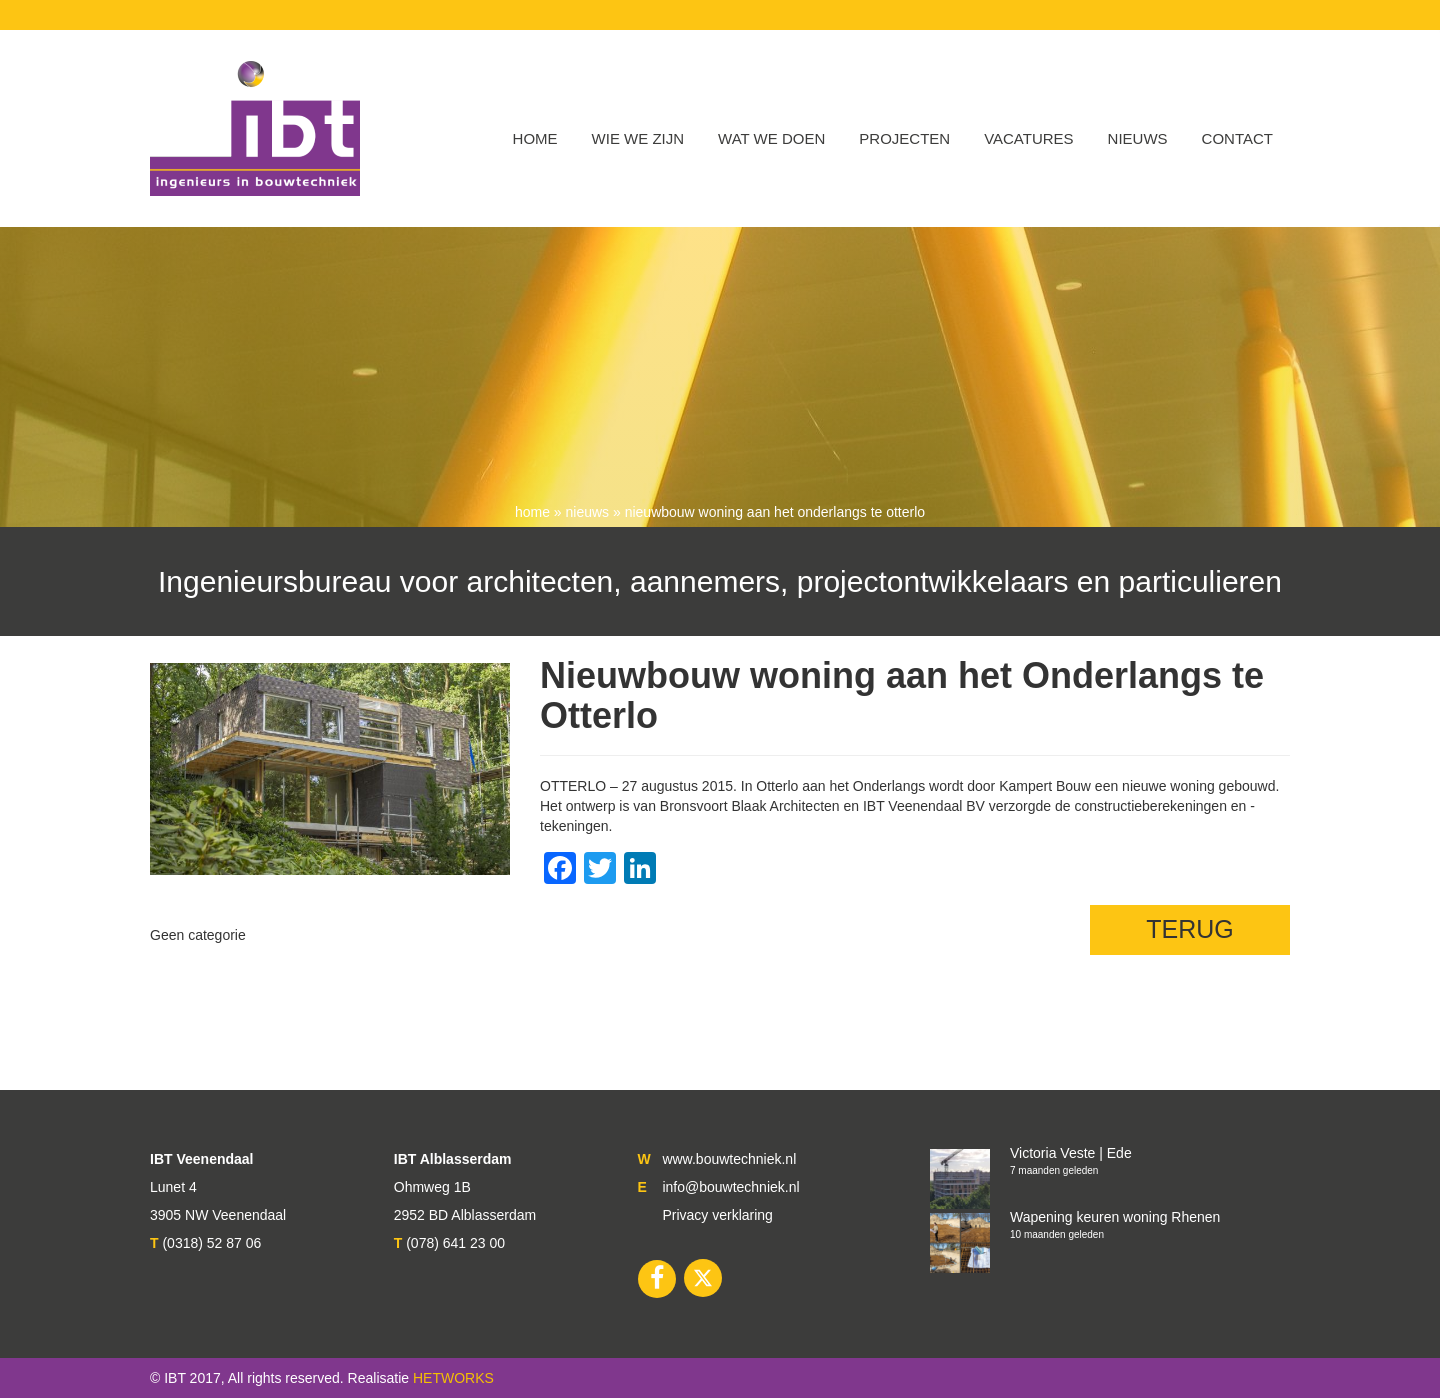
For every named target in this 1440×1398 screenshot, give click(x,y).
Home (535, 138)
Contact (1237, 138)
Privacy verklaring (717, 1215)
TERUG (1190, 929)
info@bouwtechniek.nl (730, 1187)
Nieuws (1138, 138)
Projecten (904, 138)
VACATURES (1028, 138)
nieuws (588, 512)
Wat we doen (771, 138)
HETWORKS (453, 1378)
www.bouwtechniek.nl (729, 1159)
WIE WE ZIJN (638, 138)
